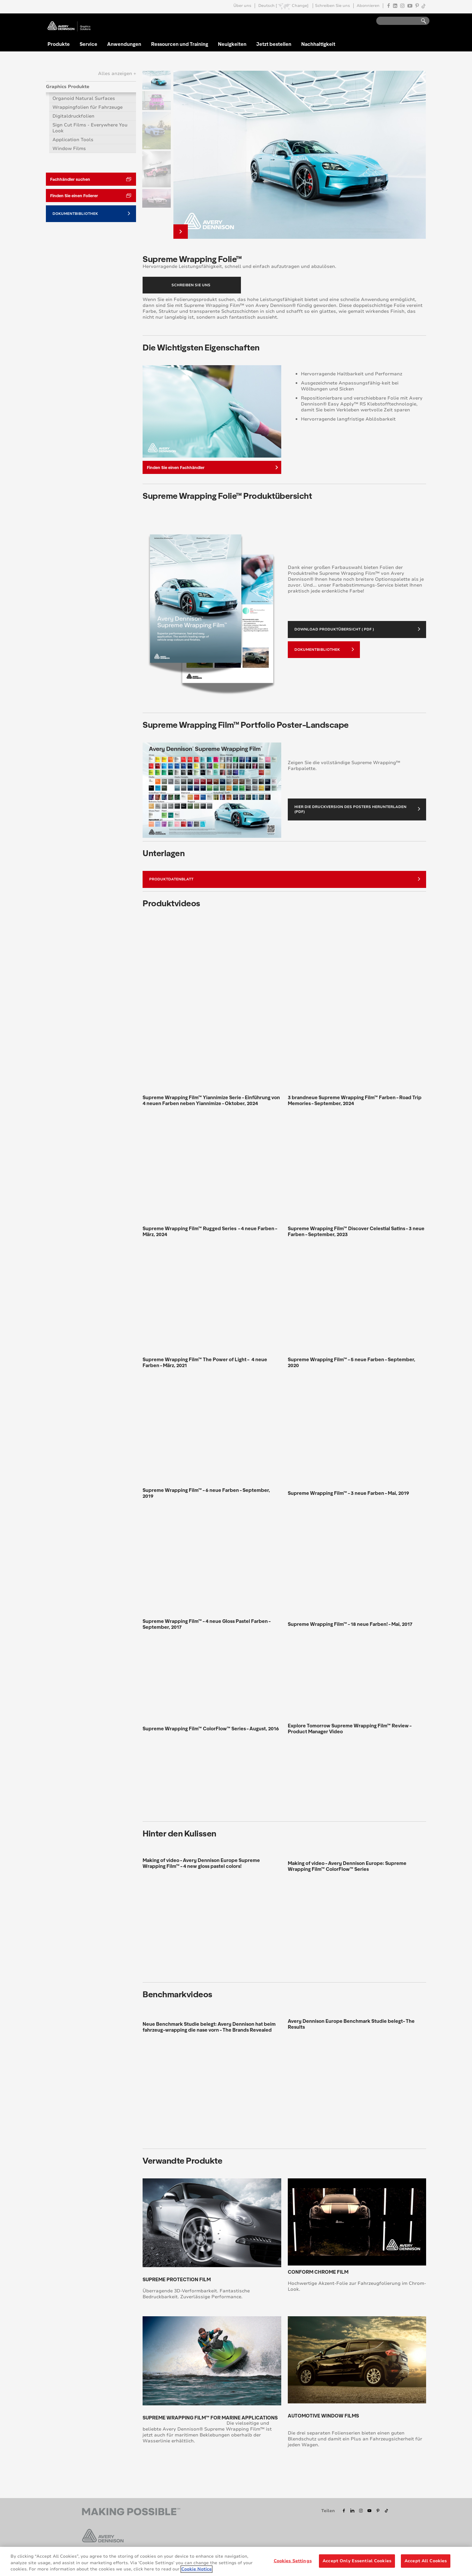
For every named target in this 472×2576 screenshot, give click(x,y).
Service (88, 44)
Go (420, 21)
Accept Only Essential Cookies (357, 2561)
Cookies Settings (293, 2561)
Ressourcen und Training (179, 44)
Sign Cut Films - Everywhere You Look (90, 128)
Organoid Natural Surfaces (83, 98)
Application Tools (72, 140)
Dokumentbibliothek (324, 649)
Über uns (242, 5)
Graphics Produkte (67, 87)
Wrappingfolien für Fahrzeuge (87, 107)
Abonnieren (368, 5)
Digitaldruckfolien (73, 116)
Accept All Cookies (425, 2561)
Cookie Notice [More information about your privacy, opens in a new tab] (196, 2569)
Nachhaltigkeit (318, 44)
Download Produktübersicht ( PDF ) (357, 629)
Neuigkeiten (232, 44)
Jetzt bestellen (273, 44)
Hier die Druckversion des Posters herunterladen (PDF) (357, 809)
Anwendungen (124, 44)
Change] (300, 5)
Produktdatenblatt (284, 878)
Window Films (69, 148)
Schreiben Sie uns (332, 5)
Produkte (59, 44)
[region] (236, 2561)
